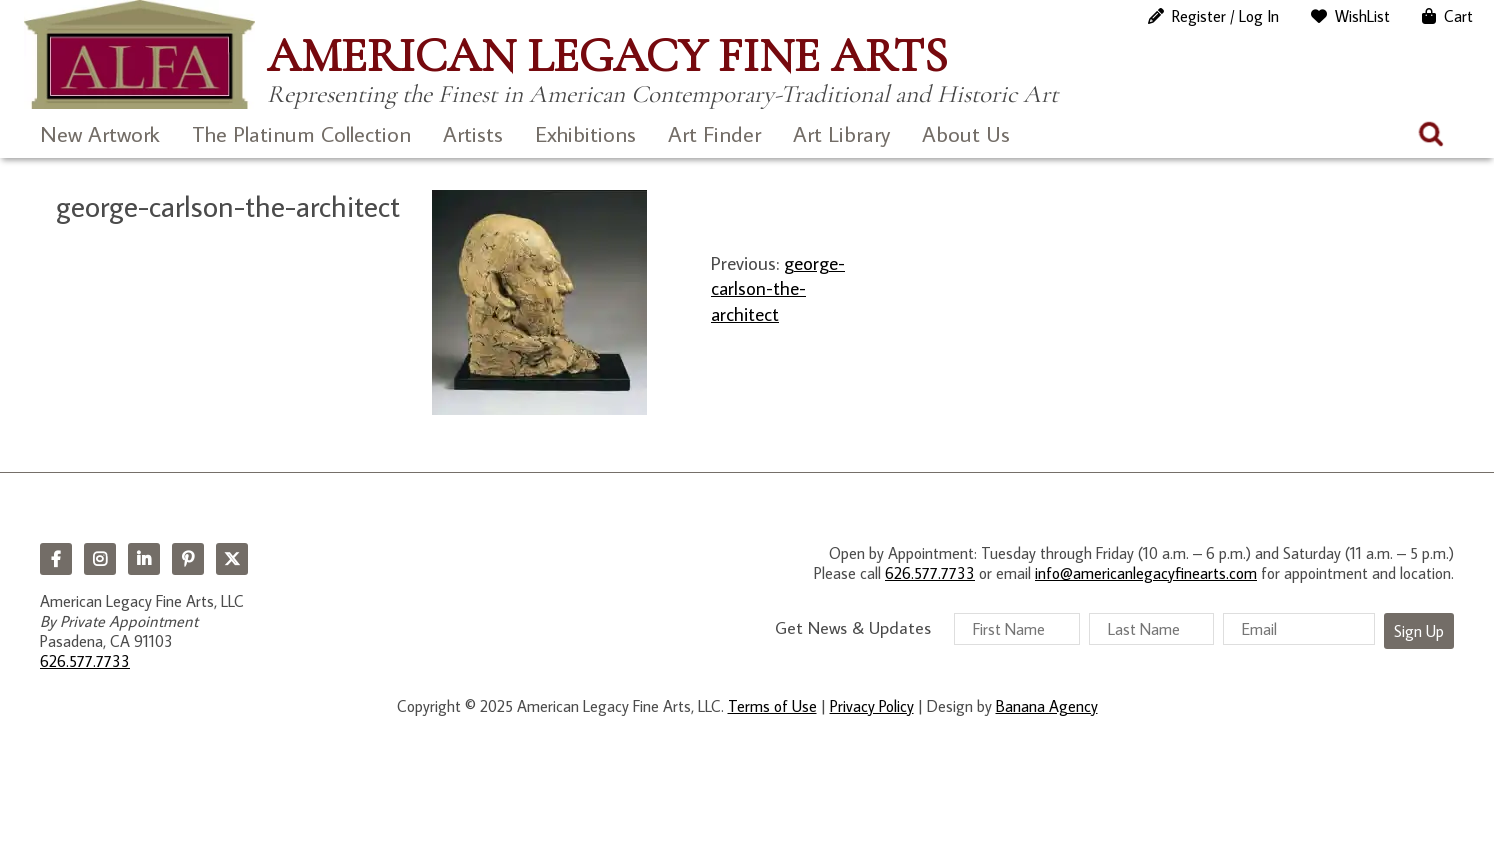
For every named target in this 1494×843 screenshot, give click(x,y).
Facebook (56, 559)
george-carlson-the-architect (778, 288)
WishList (1362, 16)
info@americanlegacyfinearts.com (1146, 573)
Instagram (100, 559)
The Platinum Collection (301, 133)
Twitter (232, 559)
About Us (966, 133)
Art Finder (714, 133)
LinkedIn (144, 559)
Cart (1458, 16)
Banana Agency (1047, 706)
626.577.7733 (85, 661)
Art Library (841, 133)
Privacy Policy (872, 706)
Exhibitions (585, 133)
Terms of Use (772, 706)
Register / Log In (1225, 16)
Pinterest (188, 559)
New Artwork (100, 133)
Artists (473, 133)
